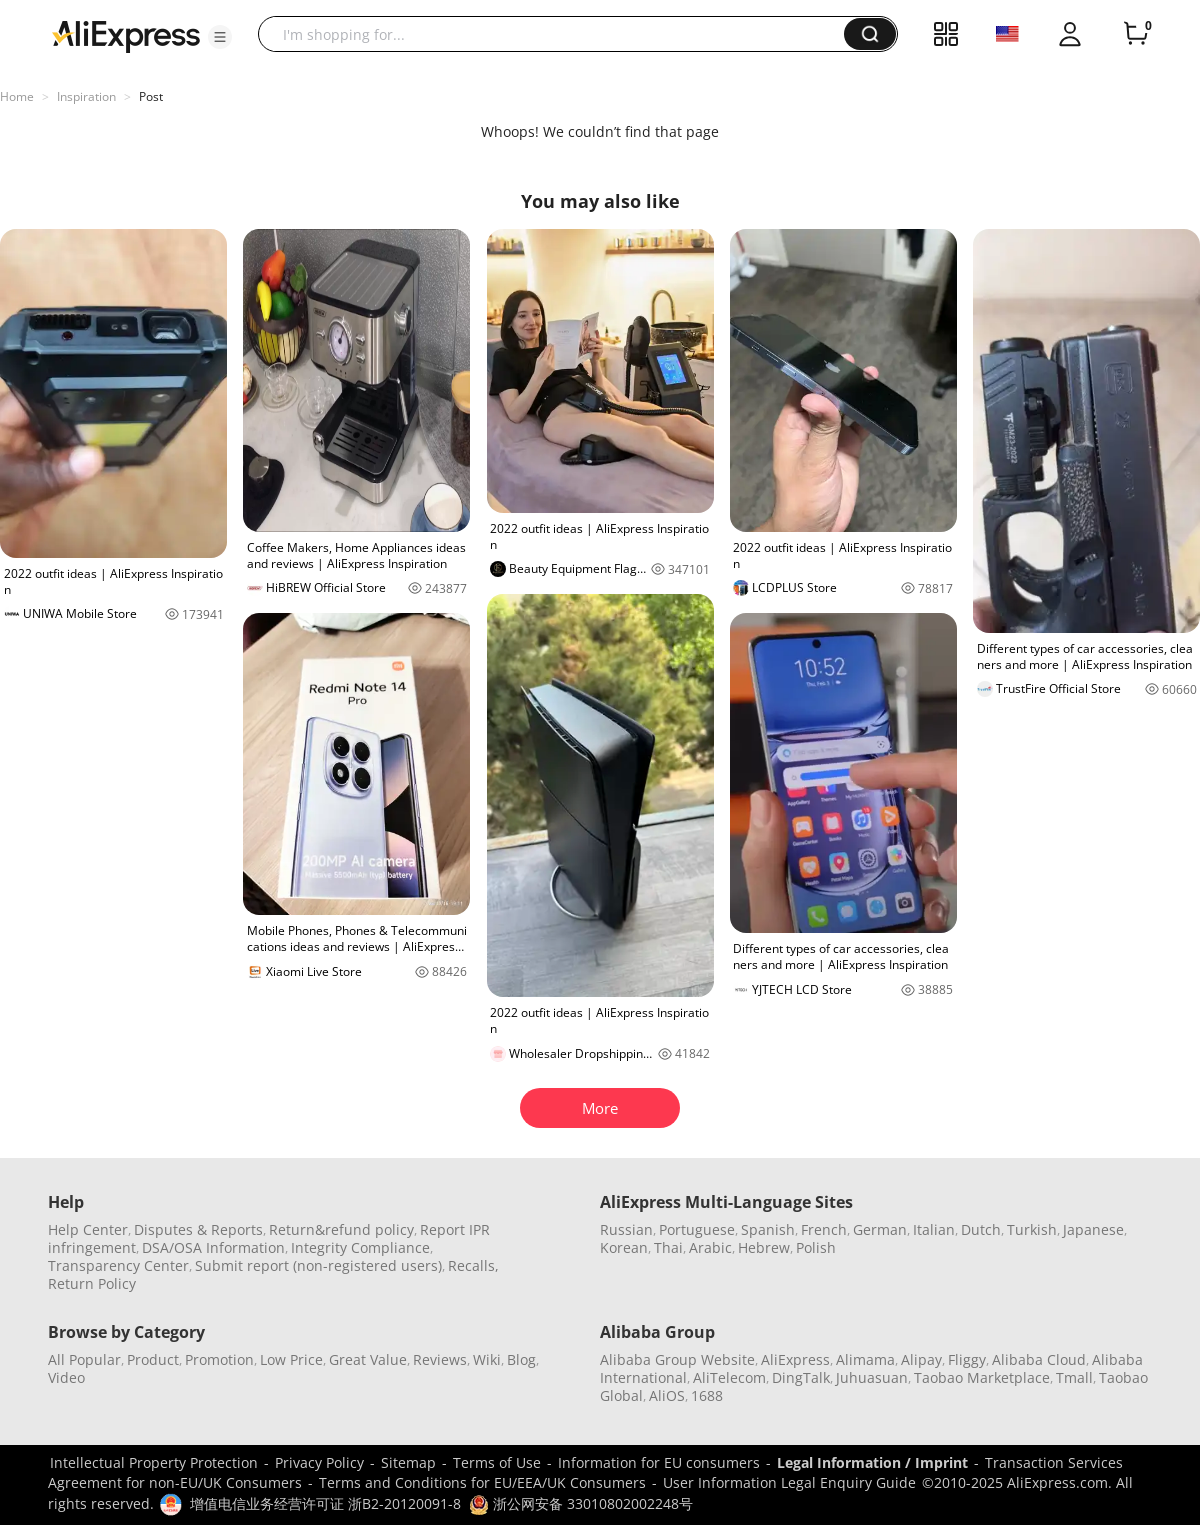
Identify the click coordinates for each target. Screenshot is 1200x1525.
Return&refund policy (341, 1229)
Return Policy (92, 1283)
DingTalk (801, 1377)
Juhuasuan (872, 1377)
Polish (816, 1247)
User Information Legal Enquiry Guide (789, 1482)
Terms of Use (497, 1462)
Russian (626, 1229)
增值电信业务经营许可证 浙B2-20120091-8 (325, 1503)
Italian (934, 1229)
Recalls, (473, 1265)
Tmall (1074, 1377)
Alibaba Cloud (1039, 1359)
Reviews (440, 1359)
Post (151, 96)
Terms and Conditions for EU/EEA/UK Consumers (482, 1482)
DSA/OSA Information (213, 1247)
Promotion (219, 1359)
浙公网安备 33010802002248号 (581, 1503)
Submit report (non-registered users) (318, 1265)
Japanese (1093, 1229)
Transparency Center (118, 1265)
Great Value (368, 1359)
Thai (668, 1247)
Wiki (487, 1359)
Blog (521, 1359)
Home (17, 96)
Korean (624, 1247)
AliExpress (795, 1359)
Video (66, 1377)
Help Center (88, 1229)
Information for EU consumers (659, 1462)
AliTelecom (729, 1377)
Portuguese (697, 1229)
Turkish (1032, 1229)
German (880, 1229)
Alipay (921, 1359)
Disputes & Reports (198, 1229)
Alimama (865, 1359)
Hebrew (764, 1247)
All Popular (84, 1359)
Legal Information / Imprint (872, 1462)
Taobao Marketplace (982, 1377)
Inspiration (86, 96)
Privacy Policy (319, 1462)
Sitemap (408, 1462)
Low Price (291, 1359)
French (824, 1229)
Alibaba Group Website (677, 1359)
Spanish (768, 1229)
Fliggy (967, 1359)
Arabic (710, 1247)
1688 (707, 1395)
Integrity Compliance (360, 1247)
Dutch (981, 1229)
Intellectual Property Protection (154, 1462)
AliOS (667, 1395)
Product (153, 1359)
